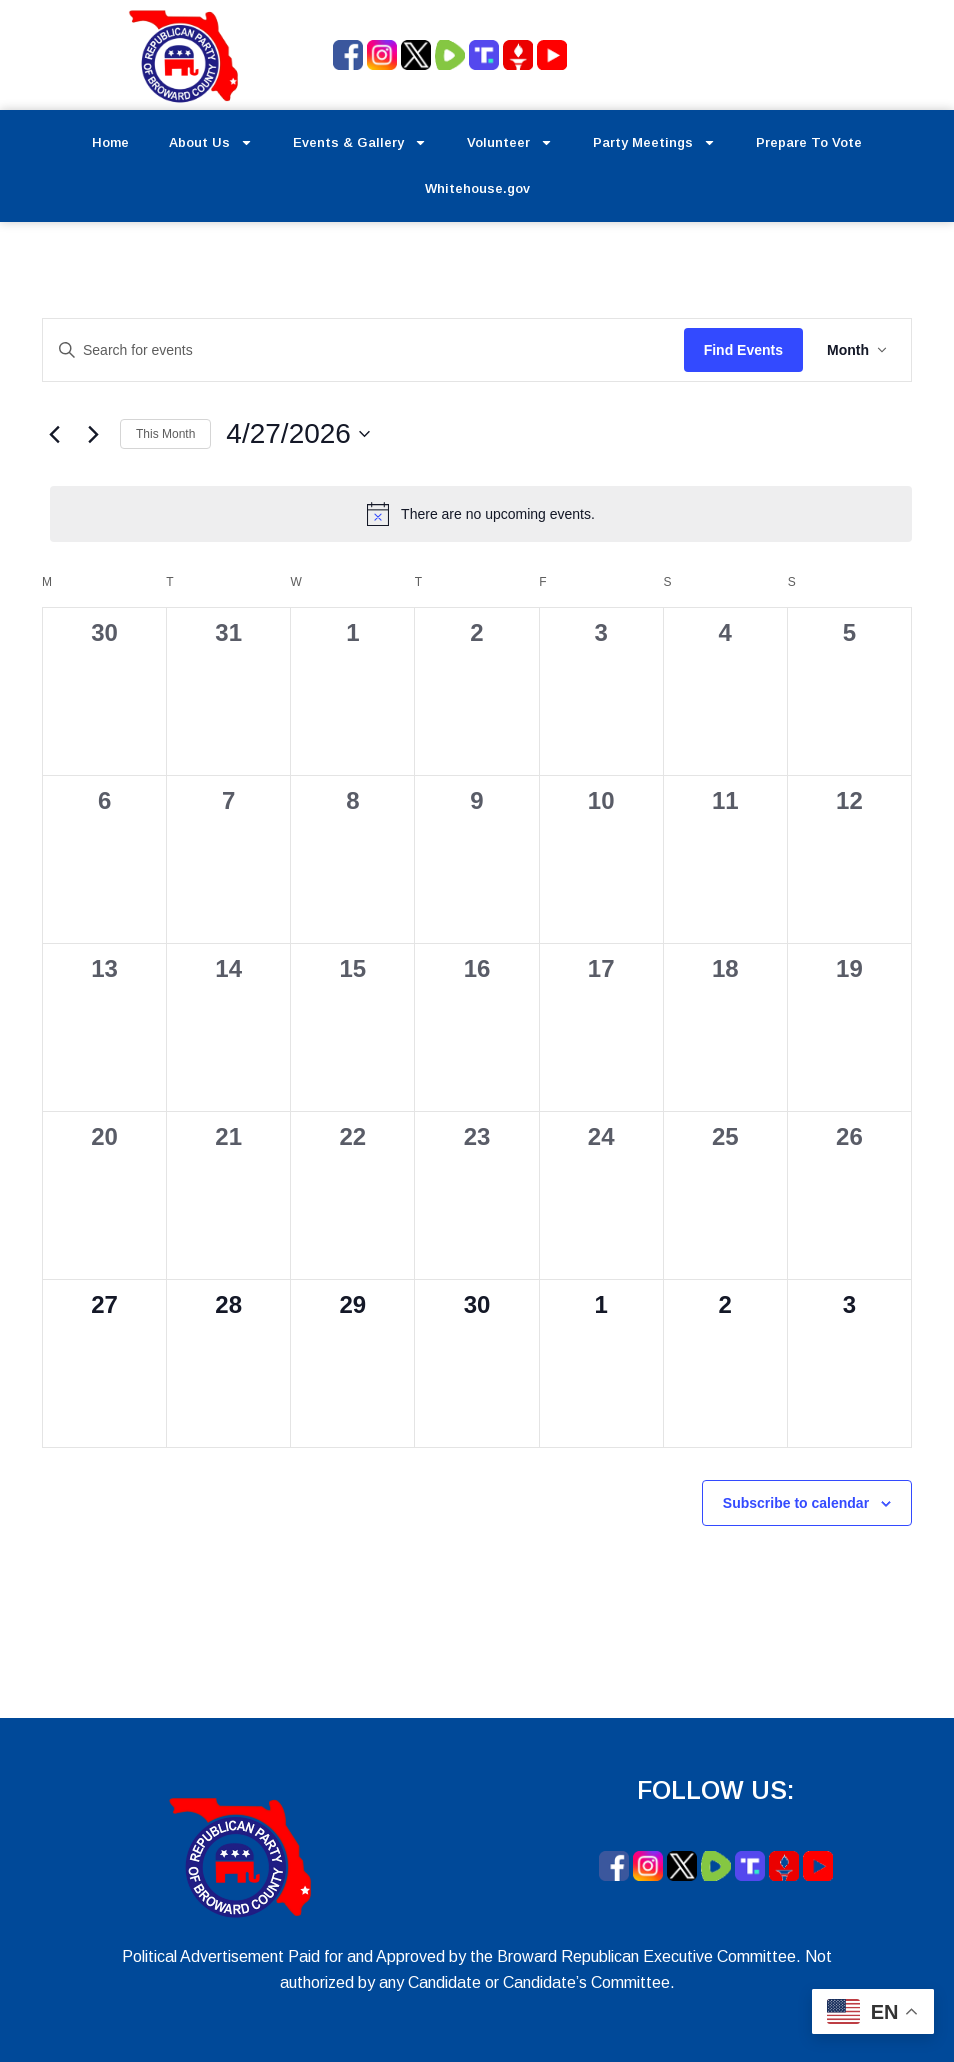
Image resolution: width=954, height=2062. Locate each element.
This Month (165, 434)
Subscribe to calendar (796, 1503)
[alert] (481, 514)
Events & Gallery (360, 142)
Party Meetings (654, 142)
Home (110, 142)
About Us (211, 142)
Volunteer (510, 142)
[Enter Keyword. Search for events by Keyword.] (363, 350)
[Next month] (93, 434)
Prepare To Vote (809, 142)
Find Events (743, 350)
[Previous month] (54, 434)
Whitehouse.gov (477, 188)
